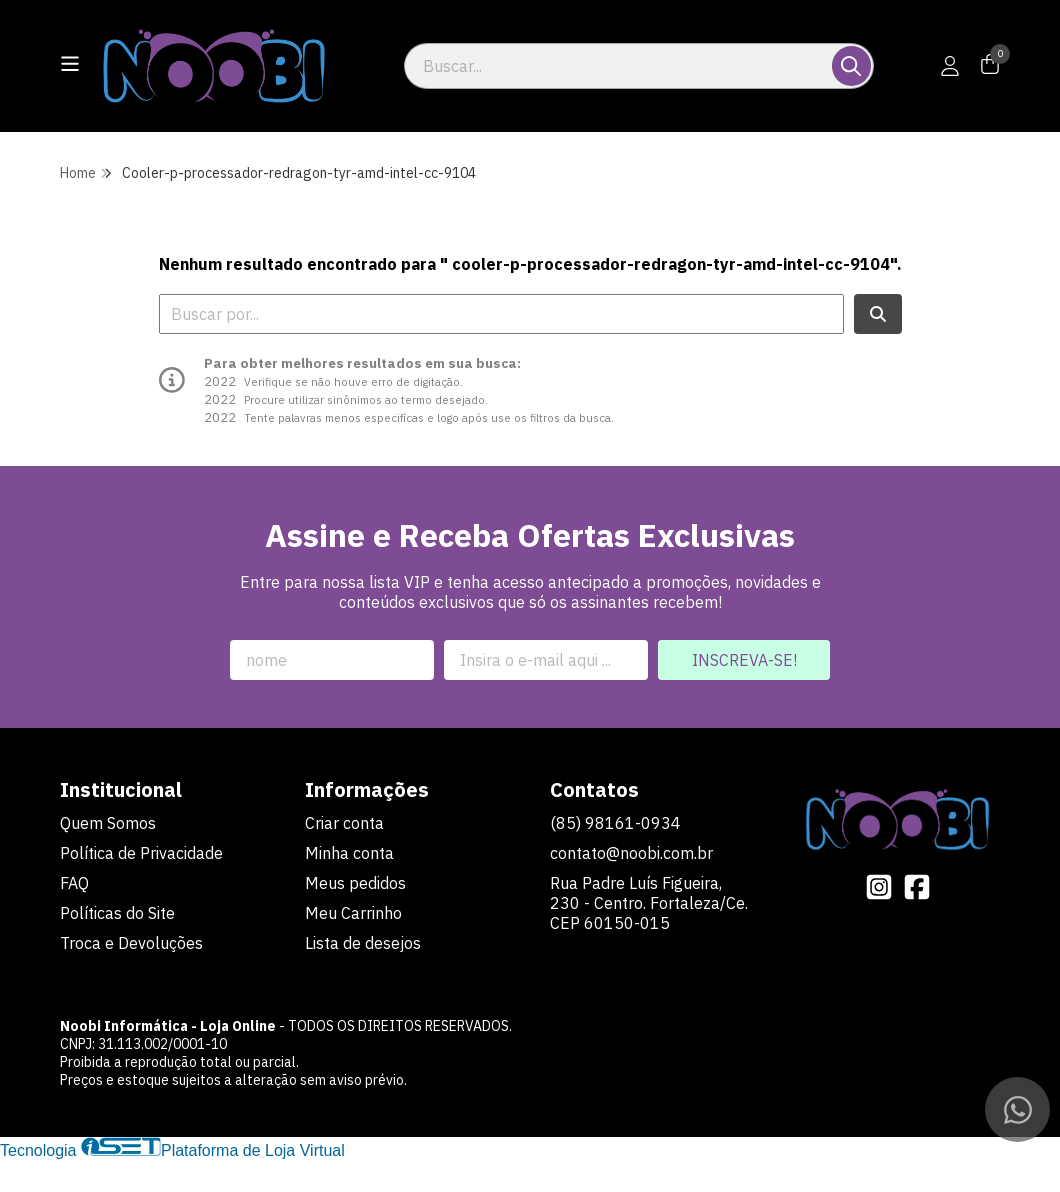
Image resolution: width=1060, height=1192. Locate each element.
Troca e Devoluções (131, 943)
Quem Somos (108, 823)
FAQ (74, 883)
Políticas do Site (117, 913)
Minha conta (349, 853)
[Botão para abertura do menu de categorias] (70, 64)
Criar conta (344, 823)
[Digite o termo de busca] (619, 66)
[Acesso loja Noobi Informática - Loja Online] (950, 66)
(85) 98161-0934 (615, 823)
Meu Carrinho (353, 913)
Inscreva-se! (744, 660)
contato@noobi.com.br (631, 853)
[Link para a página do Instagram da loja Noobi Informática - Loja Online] (879, 887)
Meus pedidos (355, 883)
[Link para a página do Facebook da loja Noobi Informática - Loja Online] (917, 887)
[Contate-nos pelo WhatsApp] (1017, 1109)
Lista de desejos (363, 943)
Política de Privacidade (141, 853)
